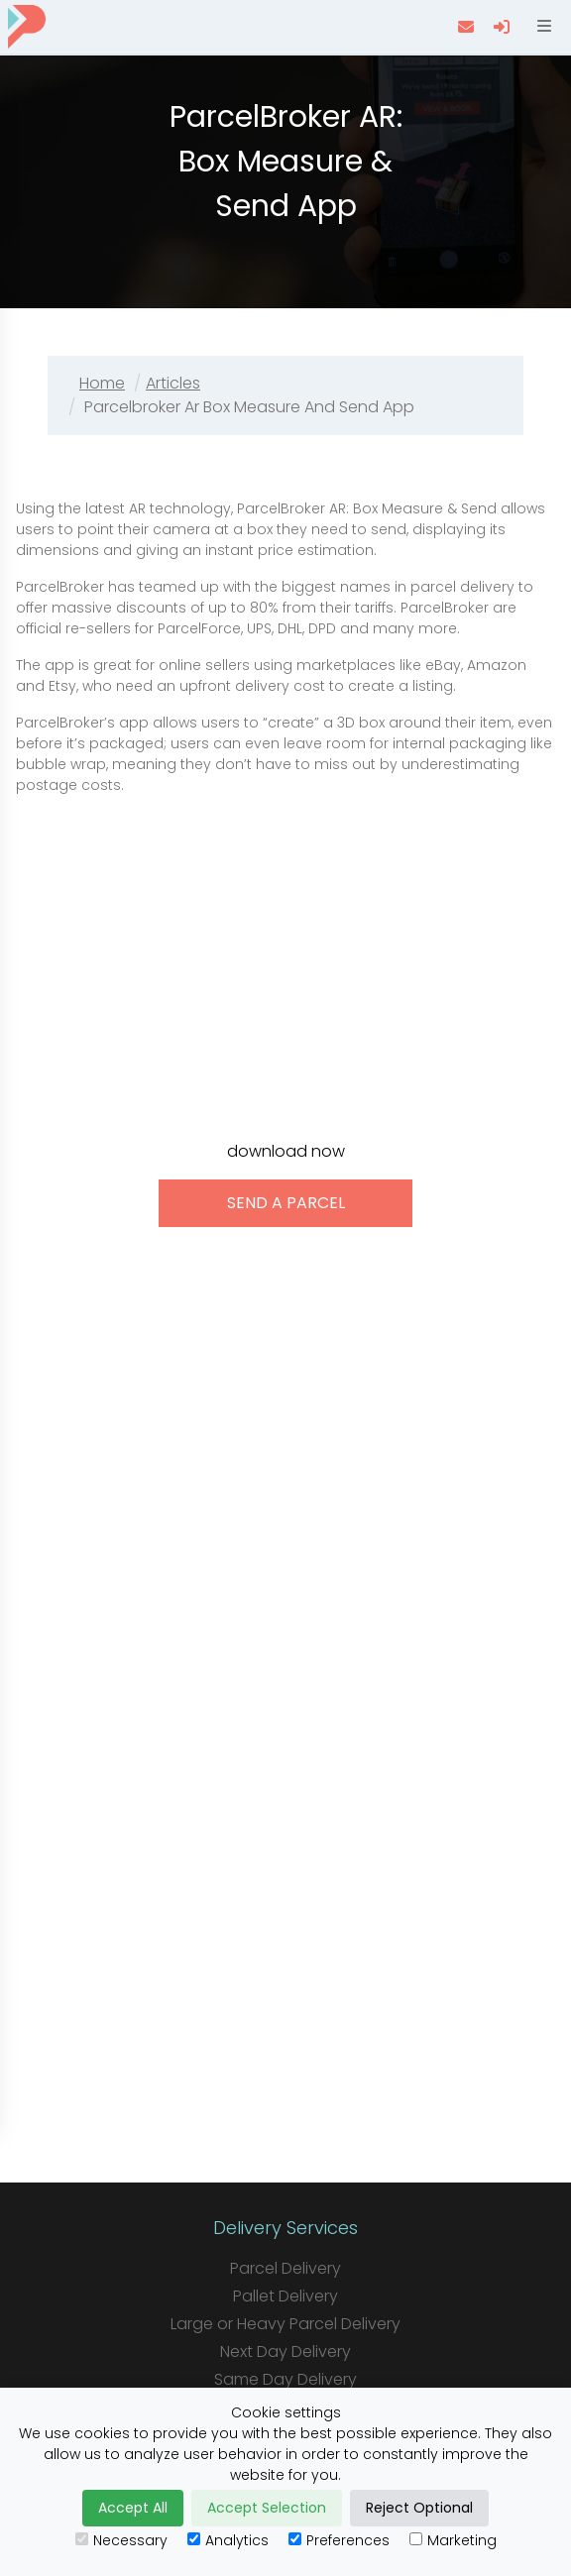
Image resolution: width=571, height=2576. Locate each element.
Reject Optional (419, 2508)
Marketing (453, 2540)
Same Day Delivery (285, 2379)
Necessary (121, 2540)
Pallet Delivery (285, 2296)
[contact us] (468, 27)
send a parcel (286, 1202)
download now (286, 1151)
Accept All (133, 2508)
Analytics (228, 2540)
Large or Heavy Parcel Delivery (285, 2323)
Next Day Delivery (285, 2351)
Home (102, 383)
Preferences (339, 2540)
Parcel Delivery (285, 2268)
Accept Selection (266, 2508)
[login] (503, 27)
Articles (173, 383)
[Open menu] (542, 27)
